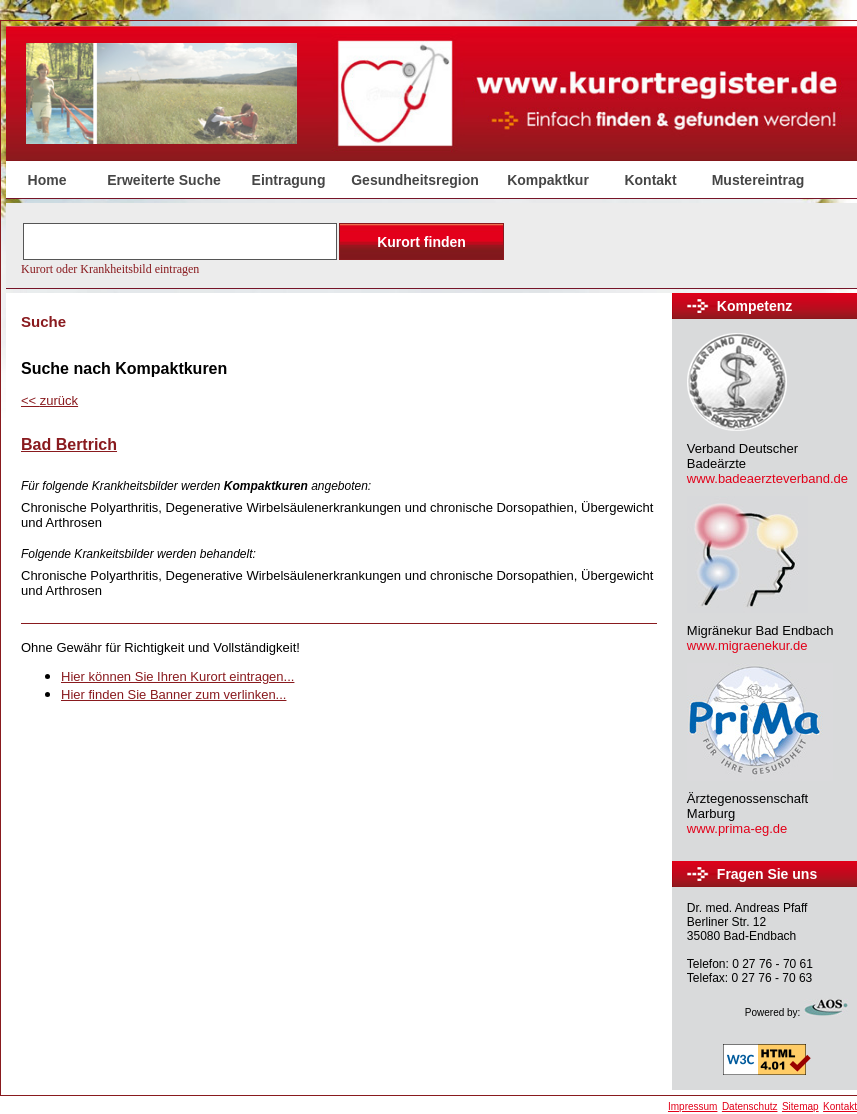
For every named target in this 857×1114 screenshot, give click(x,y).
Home (47, 180)
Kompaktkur (548, 180)
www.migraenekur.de (747, 645)
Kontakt (650, 180)
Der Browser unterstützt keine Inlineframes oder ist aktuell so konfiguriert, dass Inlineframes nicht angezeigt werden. (265, 247)
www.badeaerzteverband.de (767, 478)
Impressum (692, 1106)
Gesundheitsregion (415, 180)
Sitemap (800, 1106)
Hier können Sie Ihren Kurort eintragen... (177, 676)
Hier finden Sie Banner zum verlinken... (173, 694)
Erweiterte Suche (164, 180)
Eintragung (289, 180)
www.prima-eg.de (737, 828)
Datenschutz (750, 1106)
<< (49, 400)
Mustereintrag (758, 180)
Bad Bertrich (69, 444)
